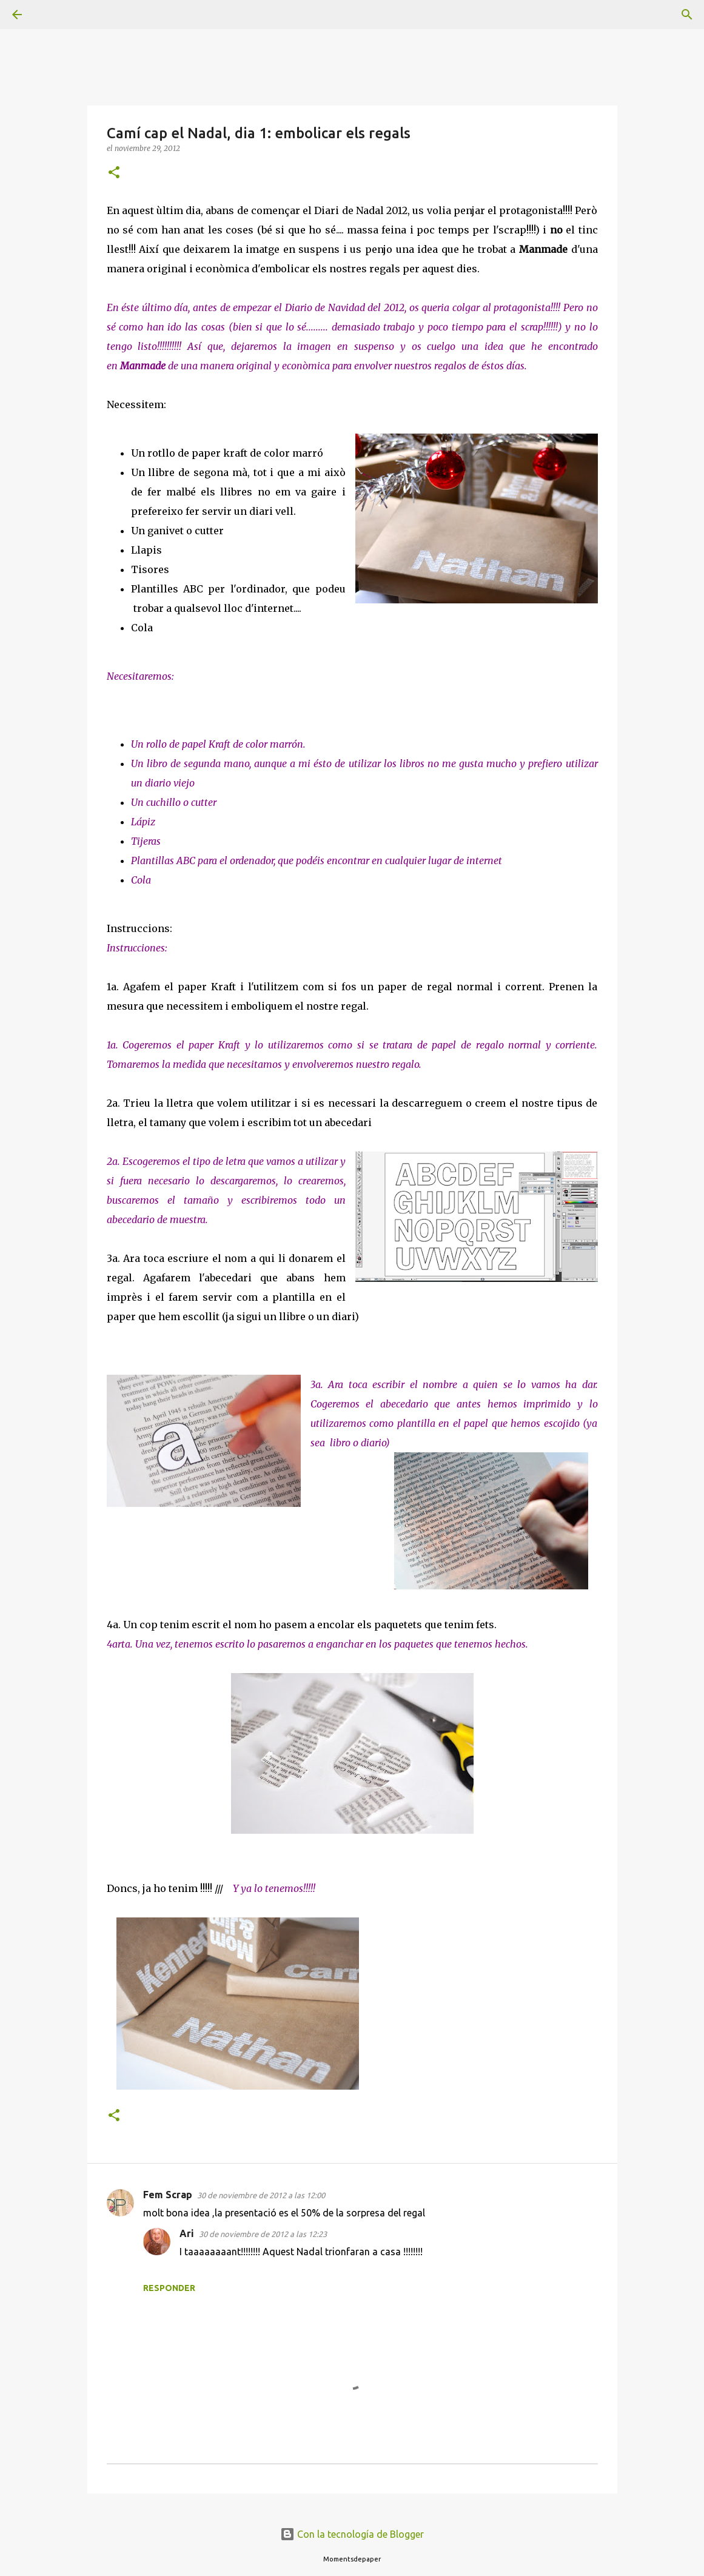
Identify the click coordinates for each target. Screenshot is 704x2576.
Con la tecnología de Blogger (352, 2534)
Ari (186, 2233)
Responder (169, 2288)
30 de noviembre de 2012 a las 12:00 (261, 2195)
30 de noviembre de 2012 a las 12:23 (263, 2234)
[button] (114, 173)
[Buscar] (51, 14)
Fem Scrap (167, 2194)
